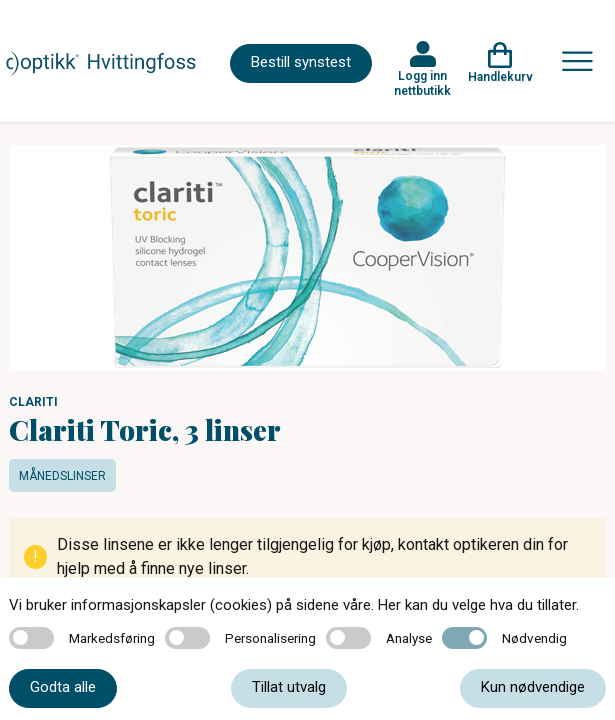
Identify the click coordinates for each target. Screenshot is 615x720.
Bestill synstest (301, 62)
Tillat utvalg (289, 687)
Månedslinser (62, 476)
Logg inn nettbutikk (422, 83)
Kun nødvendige (533, 687)
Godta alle (63, 687)
